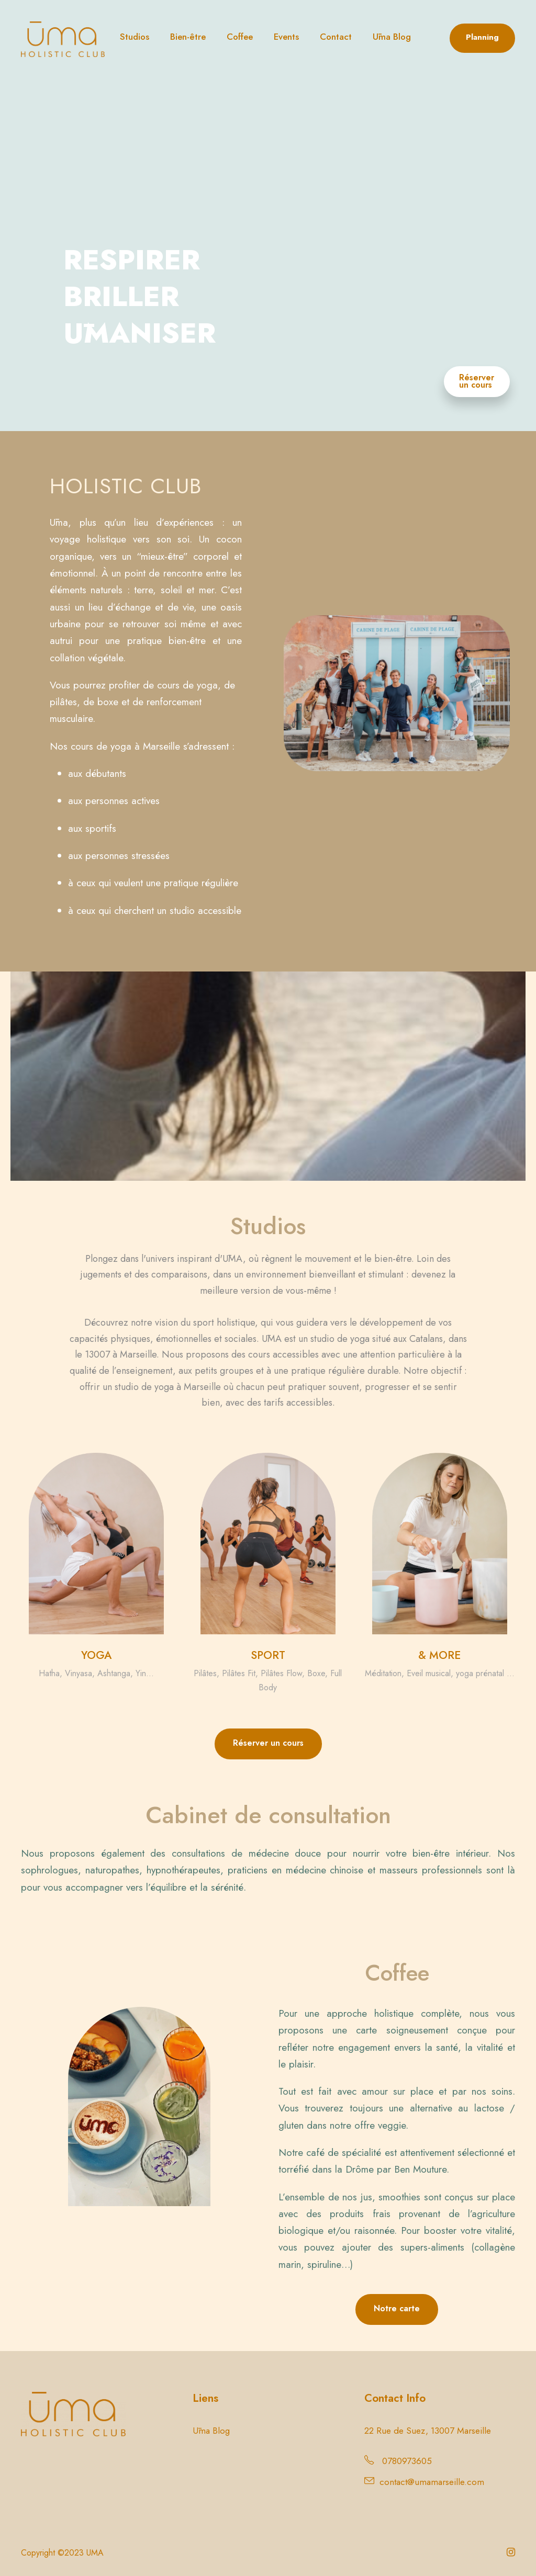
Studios (134, 36)
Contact (336, 36)
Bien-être (188, 36)
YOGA (96, 1655)
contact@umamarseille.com (431, 2482)
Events (286, 36)
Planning (482, 37)
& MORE (439, 1655)
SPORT (268, 1655)
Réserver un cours (476, 381)
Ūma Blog (392, 36)
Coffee (240, 36)
